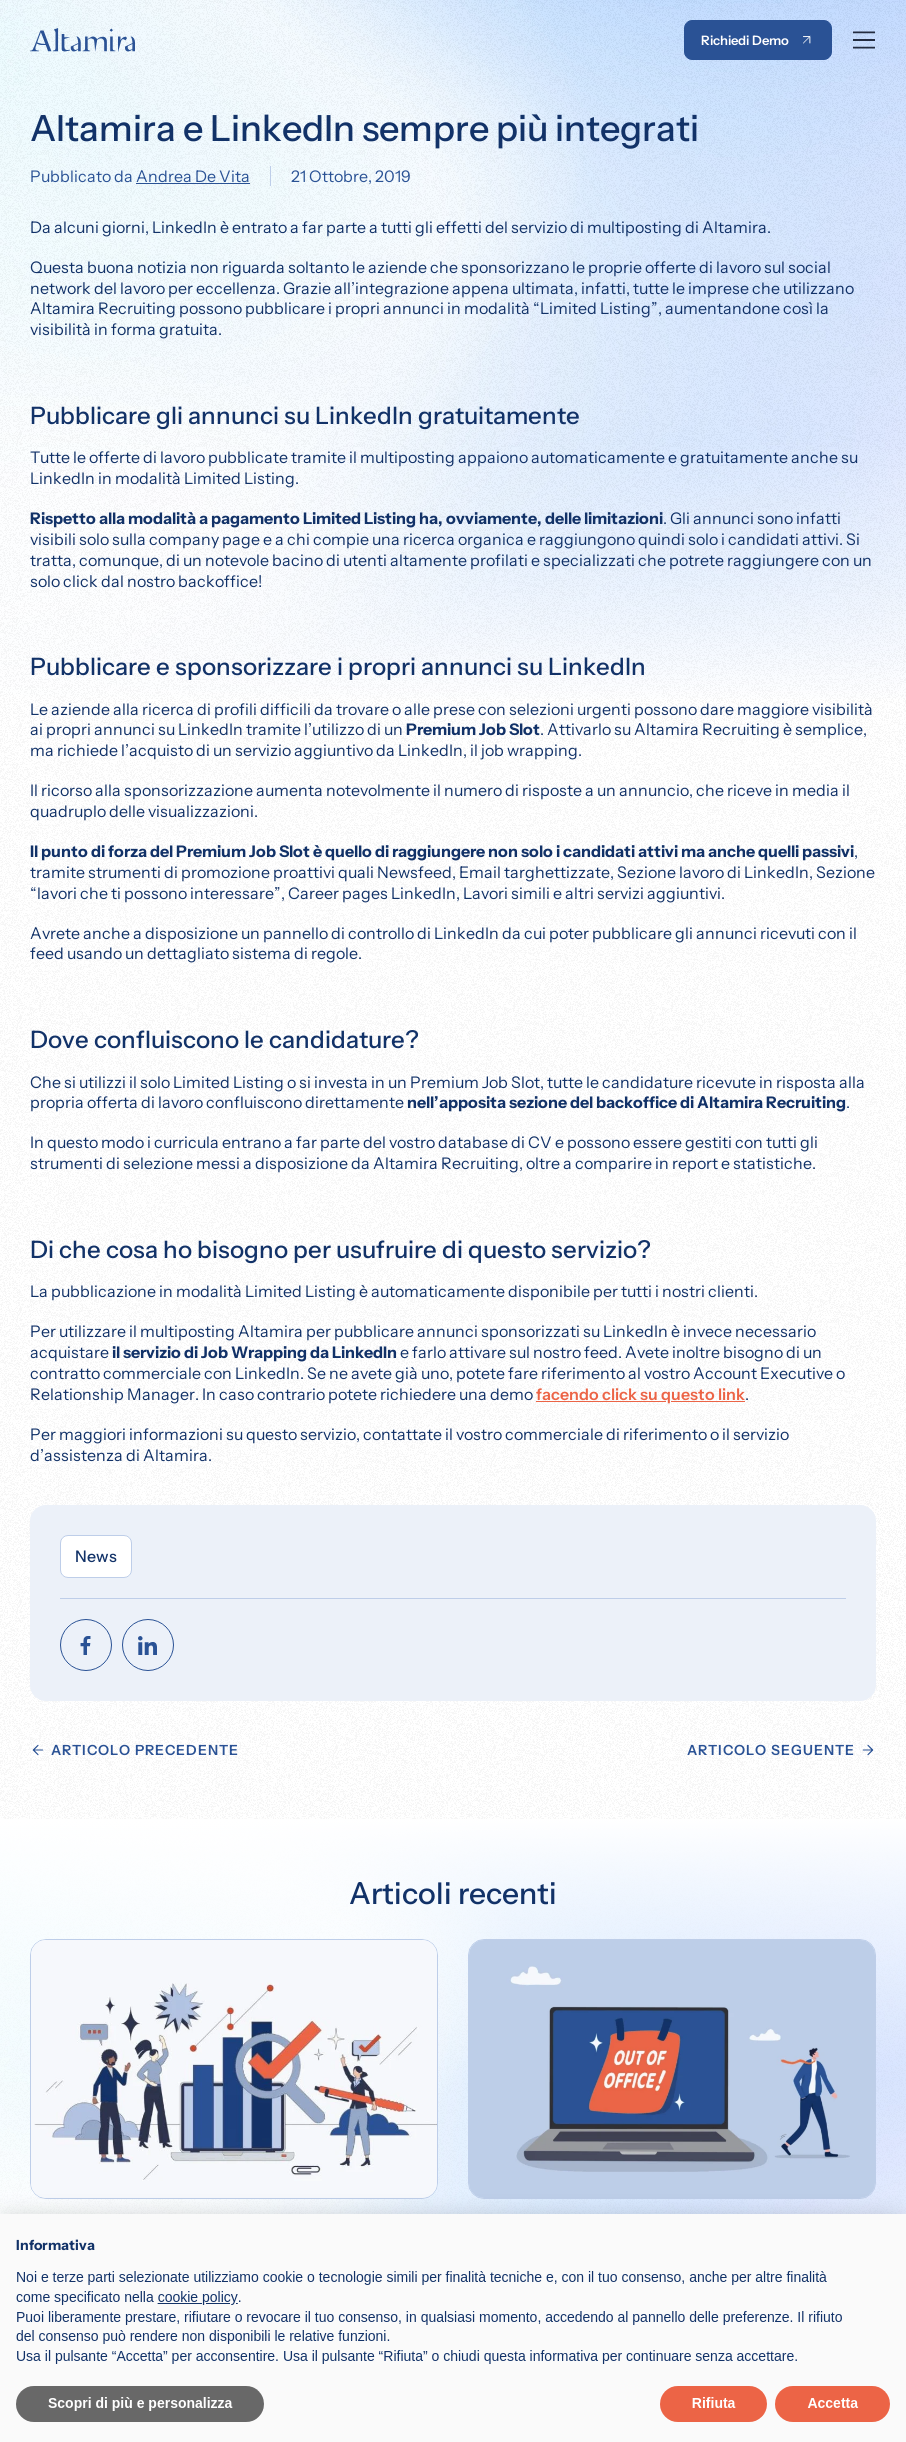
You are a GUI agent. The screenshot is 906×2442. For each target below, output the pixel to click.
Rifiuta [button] (714, 2403)
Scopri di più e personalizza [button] (140, 2403)
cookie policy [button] (198, 2297)
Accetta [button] (832, 2403)
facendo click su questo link (640, 1394)
